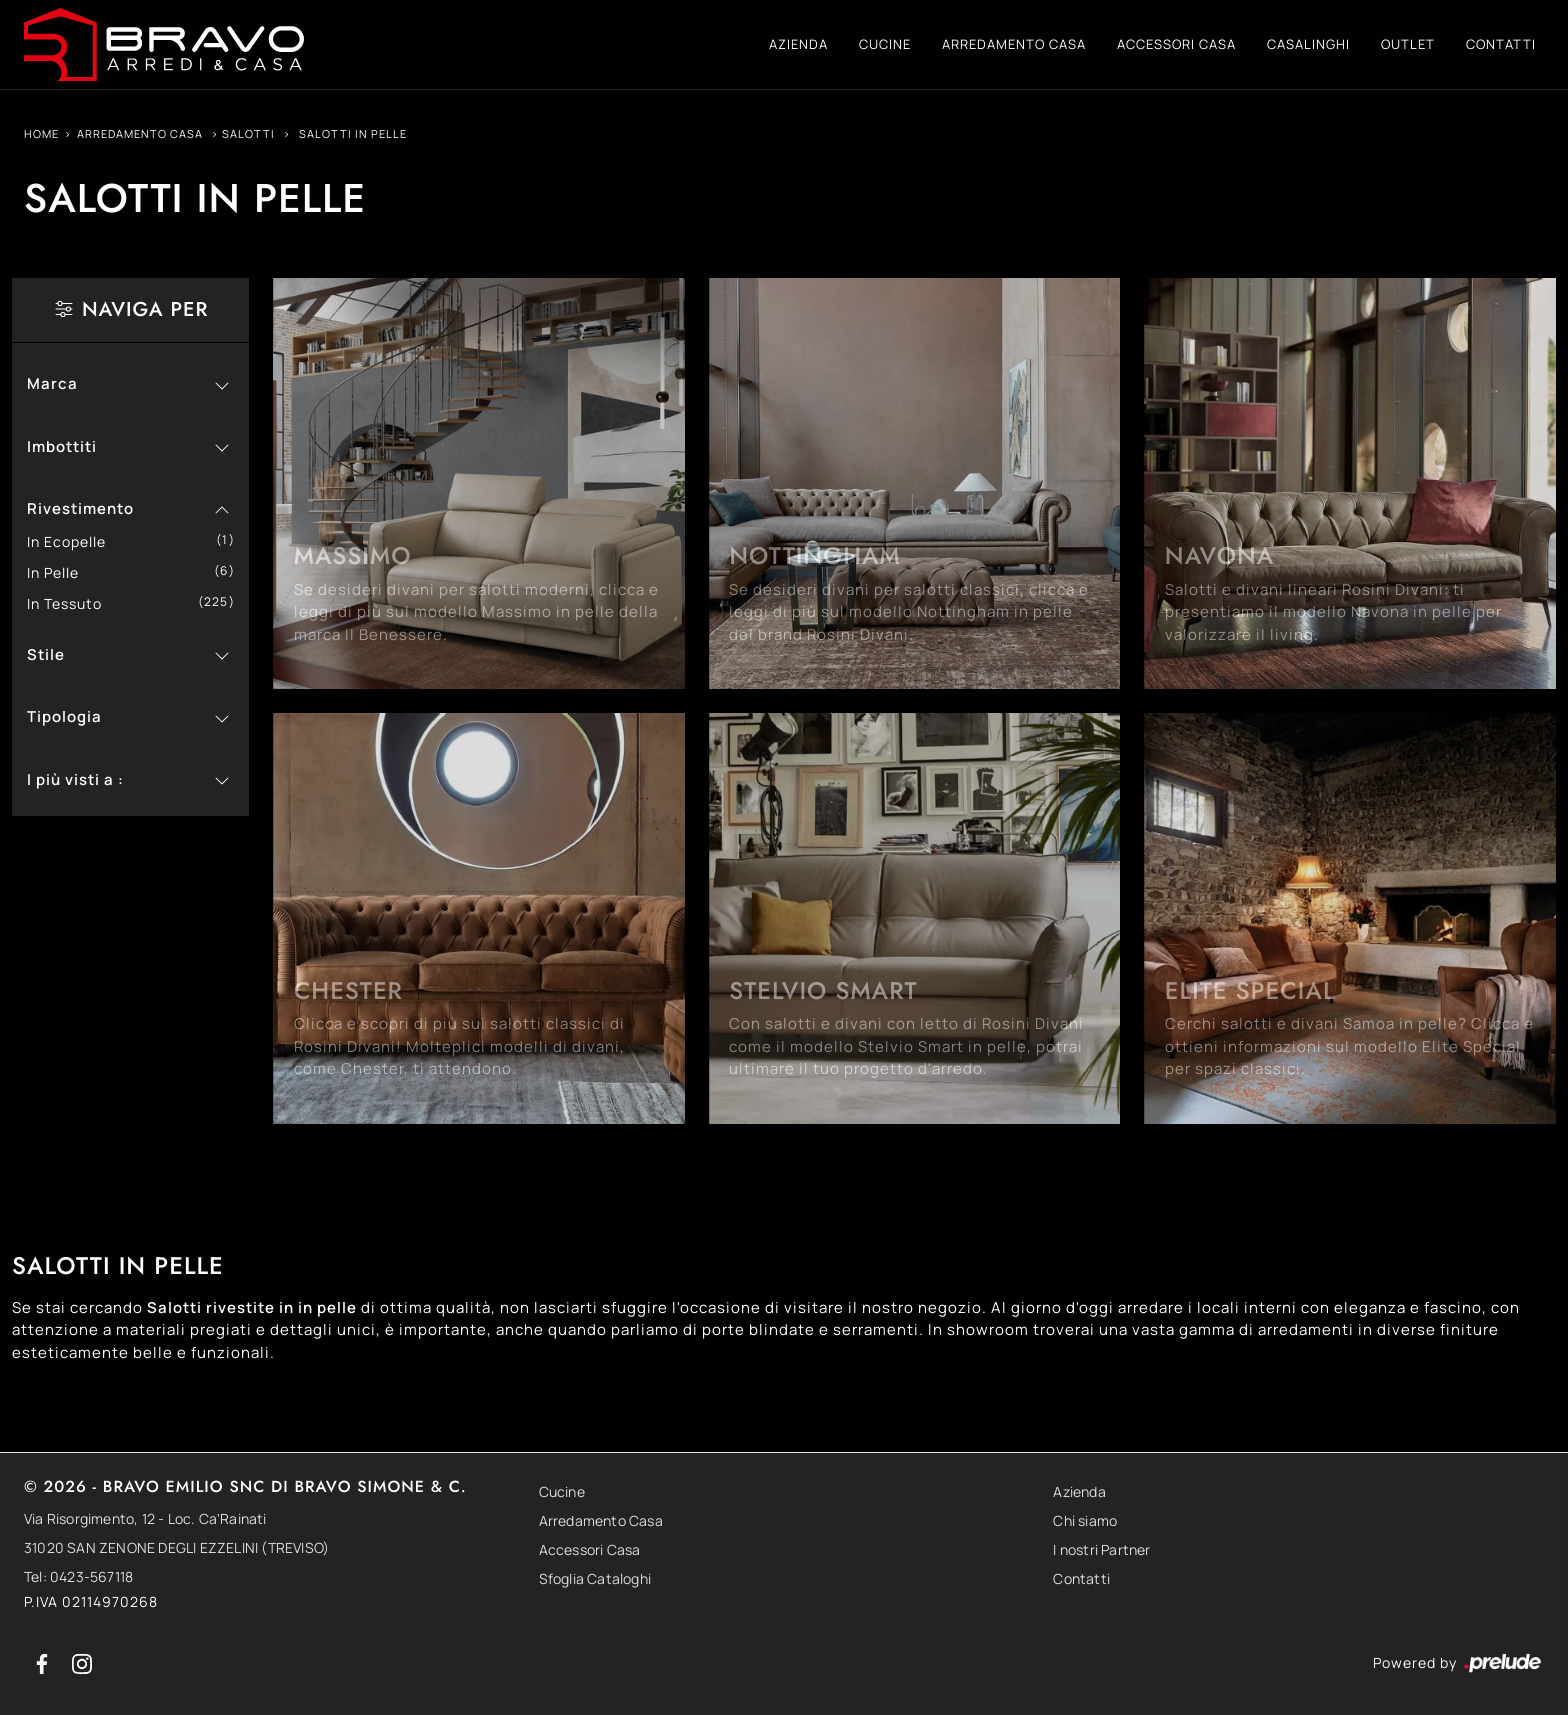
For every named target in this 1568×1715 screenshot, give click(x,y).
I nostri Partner (1101, 1549)
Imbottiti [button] (62, 446)
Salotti (248, 133)
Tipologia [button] (64, 716)
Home (41, 133)
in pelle (60, 572)
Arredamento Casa (1014, 44)
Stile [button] (46, 654)
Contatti (1501, 44)
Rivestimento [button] (80, 508)
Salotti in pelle (353, 133)
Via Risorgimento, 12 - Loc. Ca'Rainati (145, 1518)
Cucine (885, 44)
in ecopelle (74, 541)
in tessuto (72, 603)
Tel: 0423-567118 (78, 1576)
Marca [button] (52, 383)
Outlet (1408, 44)
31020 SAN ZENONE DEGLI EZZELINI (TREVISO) (176, 1547)
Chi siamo (1085, 1520)
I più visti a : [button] (75, 779)
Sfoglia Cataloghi (595, 1578)
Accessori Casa (1176, 44)
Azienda (798, 44)
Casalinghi (1308, 44)
